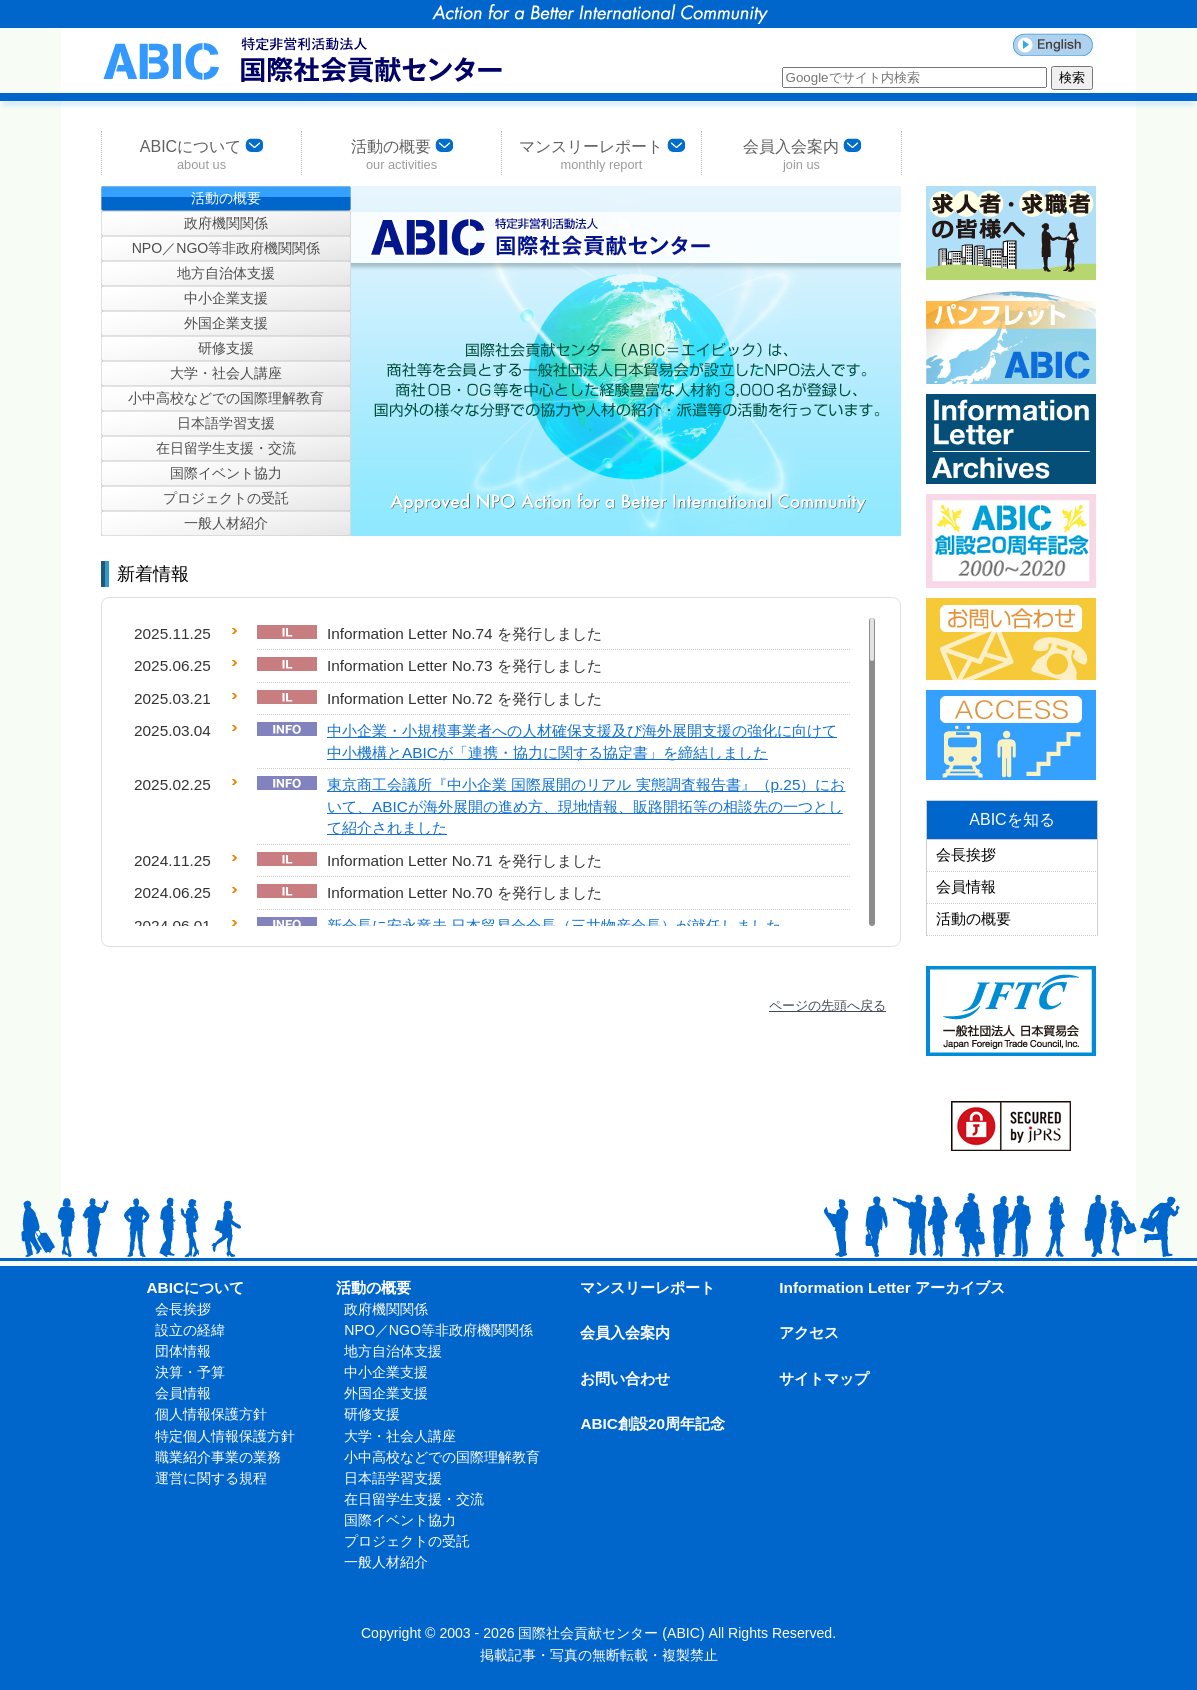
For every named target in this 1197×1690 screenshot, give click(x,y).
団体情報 (183, 1351)
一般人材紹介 (226, 523)
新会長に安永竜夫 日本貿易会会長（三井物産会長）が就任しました (554, 925)
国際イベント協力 (226, 473)
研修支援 (226, 348)
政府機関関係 (226, 223)
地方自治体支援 (226, 273)
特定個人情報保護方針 (225, 1436)
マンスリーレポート (602, 153)
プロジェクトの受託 (226, 498)
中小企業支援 (226, 298)
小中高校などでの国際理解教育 (226, 398)
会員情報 (966, 887)
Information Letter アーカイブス (892, 1287)
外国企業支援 (226, 323)
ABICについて (201, 153)
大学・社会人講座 (226, 373)
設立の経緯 (190, 1330)
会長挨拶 (966, 855)
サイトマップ (824, 1378)
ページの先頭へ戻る (827, 1005)
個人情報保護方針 (211, 1414)
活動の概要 (402, 153)
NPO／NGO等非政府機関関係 (226, 248)
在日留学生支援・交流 (226, 448)
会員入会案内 (802, 153)
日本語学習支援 (226, 423)
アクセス (809, 1332)
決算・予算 (190, 1372)
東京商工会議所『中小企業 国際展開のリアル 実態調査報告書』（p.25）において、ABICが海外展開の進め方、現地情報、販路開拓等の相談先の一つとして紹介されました (586, 806)
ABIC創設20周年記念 (652, 1423)
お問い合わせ (625, 1378)
